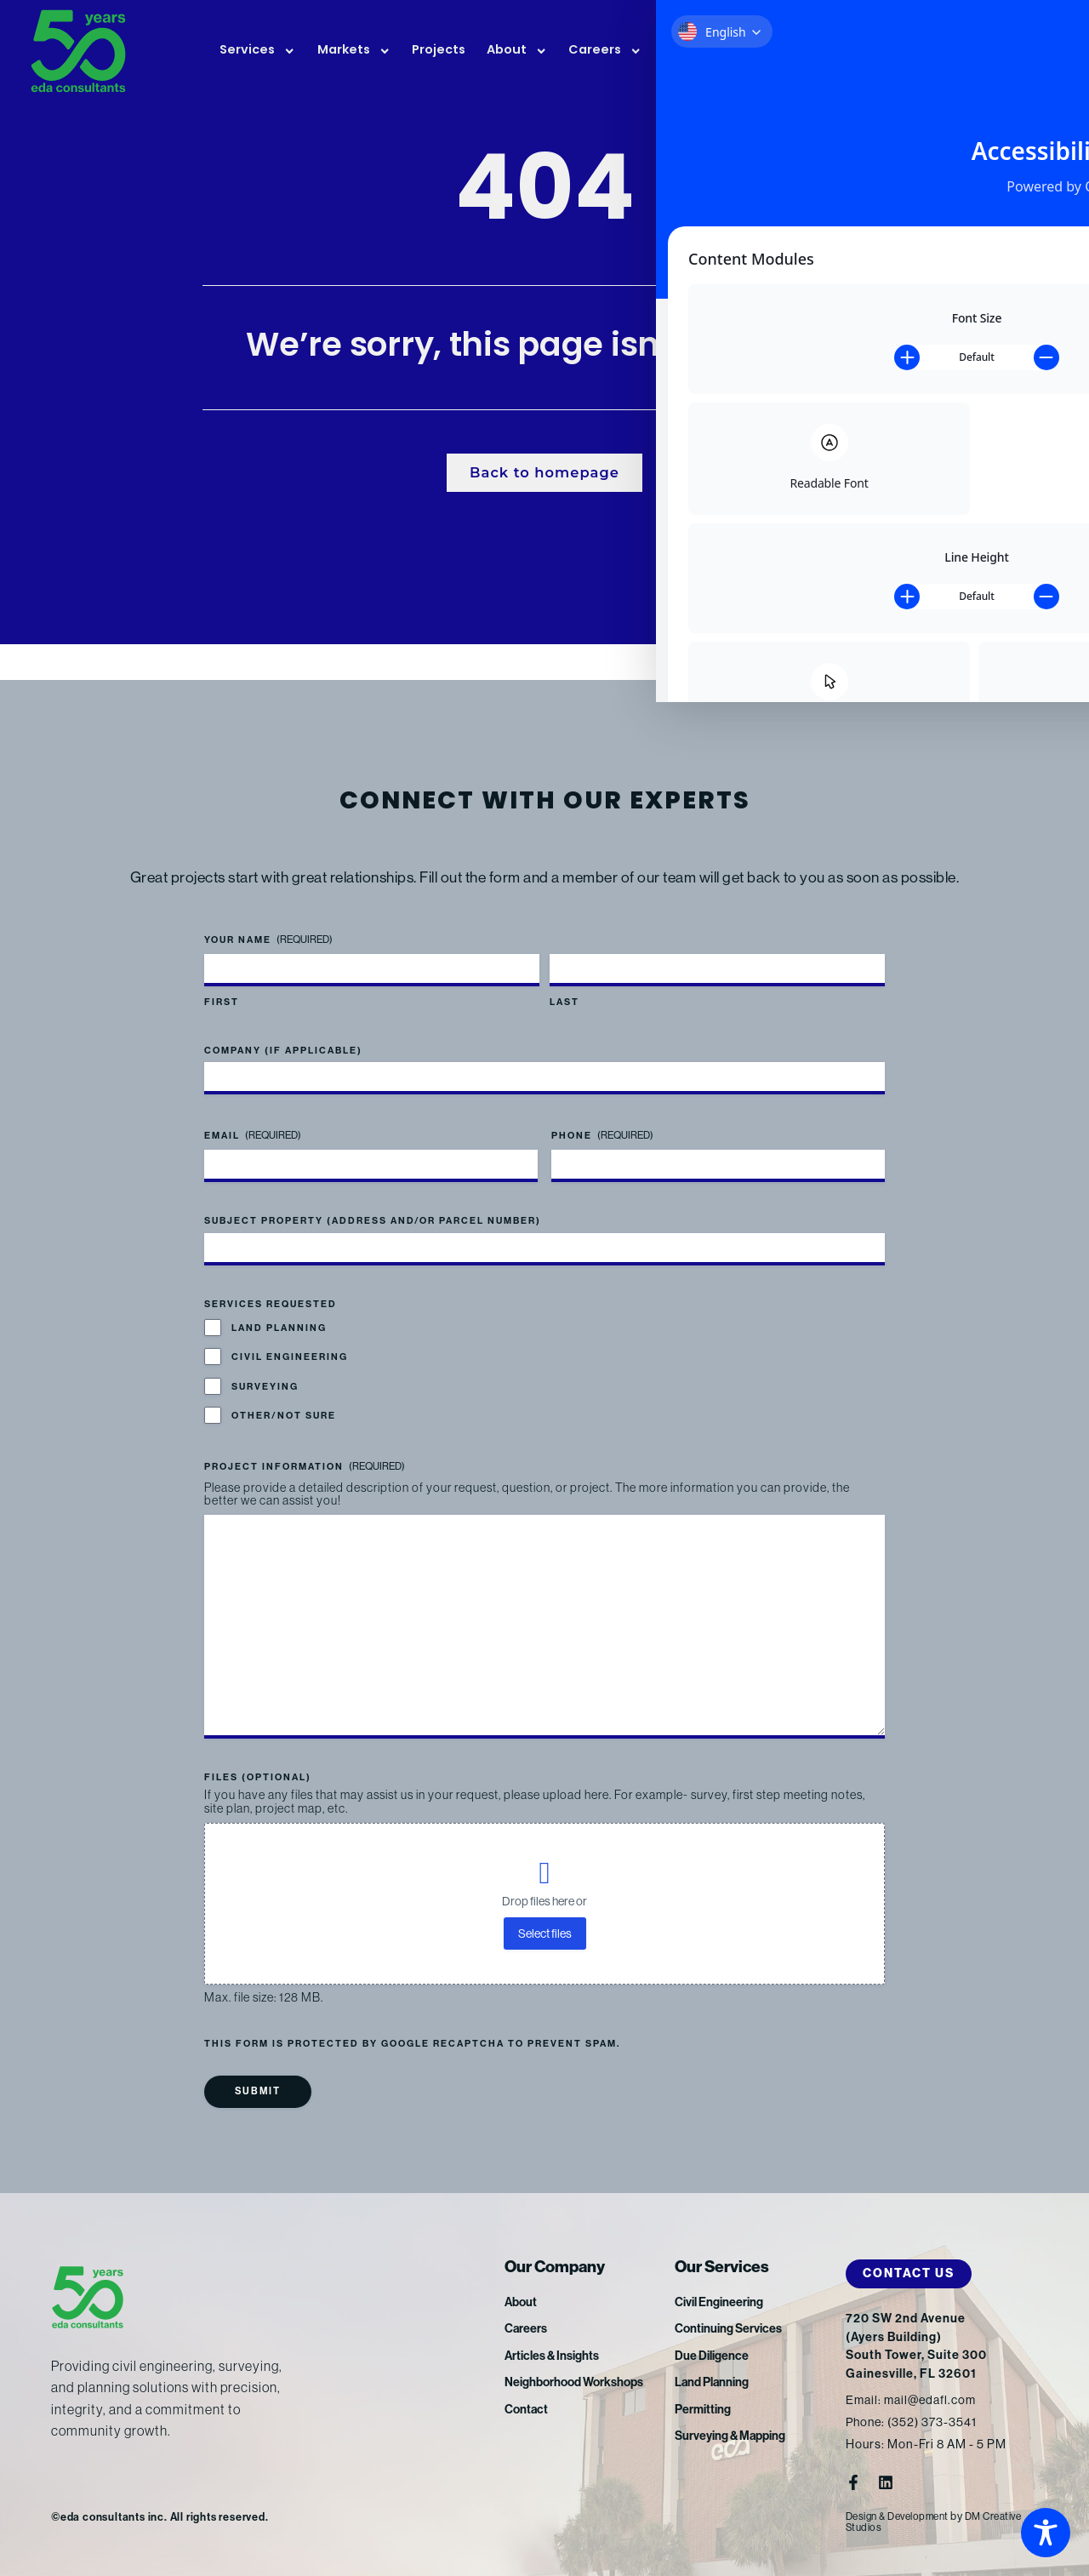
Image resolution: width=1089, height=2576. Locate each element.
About (517, 51)
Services (257, 51)
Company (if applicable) (283, 1028)
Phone (602, 1113)
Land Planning (279, 1305)
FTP (964, 52)
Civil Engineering (289, 1334)
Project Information (304, 1444)
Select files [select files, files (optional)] (545, 1932)
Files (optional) (257, 1776)
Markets (354, 51)
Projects (438, 50)
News (691, 51)
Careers (604, 51)
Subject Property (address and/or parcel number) (372, 1198)
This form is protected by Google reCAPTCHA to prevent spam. (412, 2043)
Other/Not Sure (283, 1393)
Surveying (265, 1363)
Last (564, 979)
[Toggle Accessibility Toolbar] (1045, 2532)
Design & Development (903, 2516)
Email (252, 1113)
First (221, 979)
